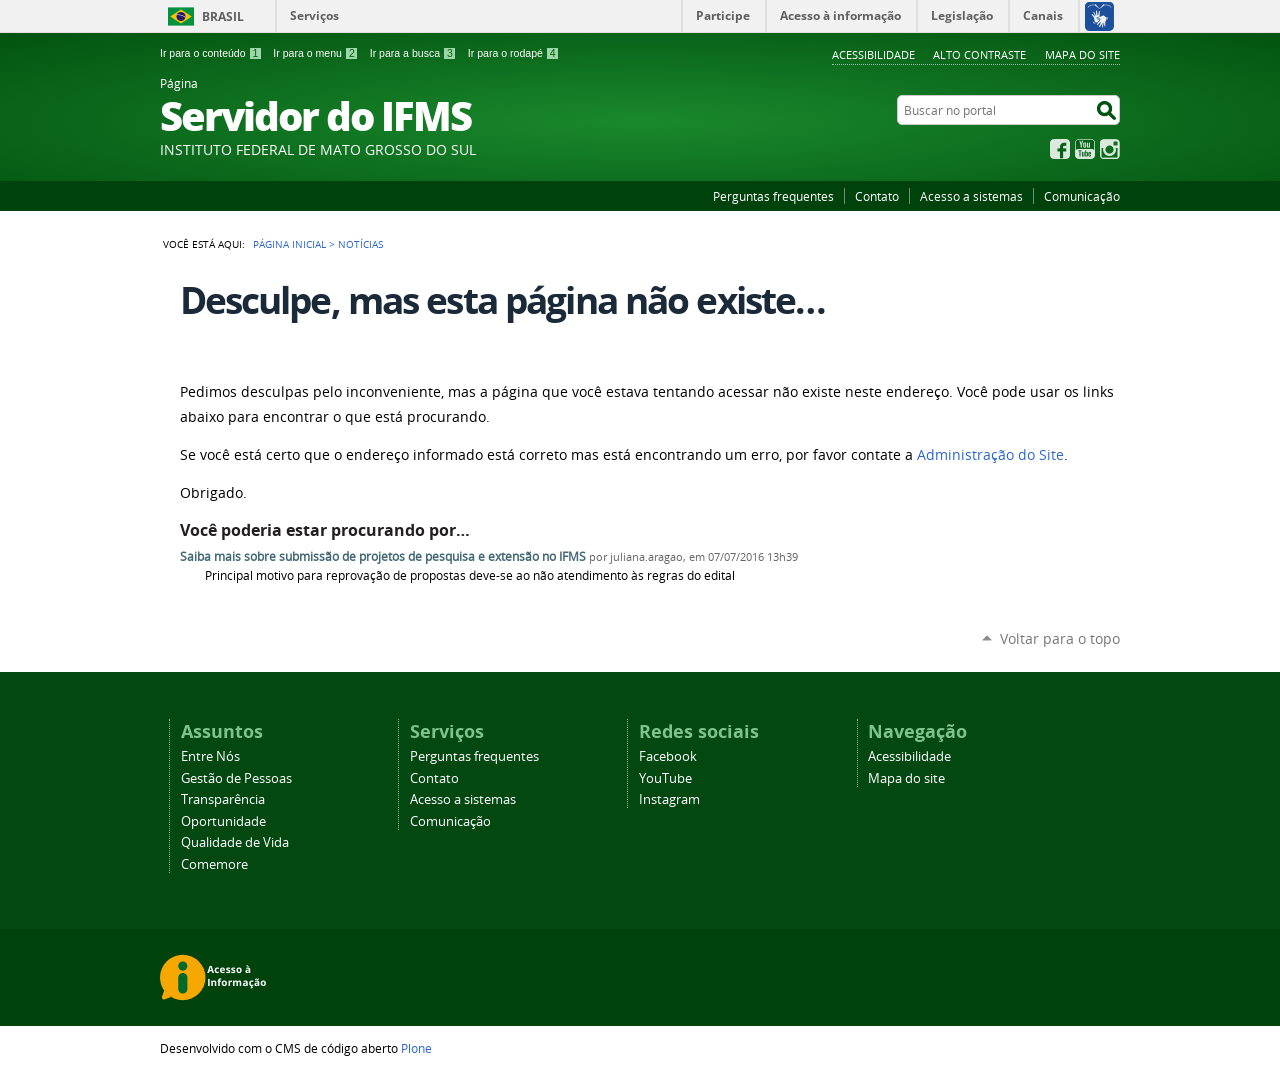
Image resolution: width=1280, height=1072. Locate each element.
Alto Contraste (979, 54)
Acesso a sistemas (971, 196)
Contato (877, 196)
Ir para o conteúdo (211, 53)
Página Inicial (289, 244)
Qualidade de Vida (235, 842)
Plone (416, 1048)
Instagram (1110, 149)
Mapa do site (1082, 54)
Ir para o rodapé (514, 53)
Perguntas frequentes (773, 196)
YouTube (1085, 149)
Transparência (223, 799)
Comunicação (1082, 196)
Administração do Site (990, 455)
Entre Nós (210, 756)
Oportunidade (223, 821)
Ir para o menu (315, 53)
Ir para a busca (413, 53)
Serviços (314, 15)
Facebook (1060, 149)
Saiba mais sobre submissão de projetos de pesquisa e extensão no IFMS (383, 556)
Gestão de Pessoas (236, 778)
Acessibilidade (873, 54)
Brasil (223, 16)
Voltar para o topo (1060, 638)
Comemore (214, 864)
